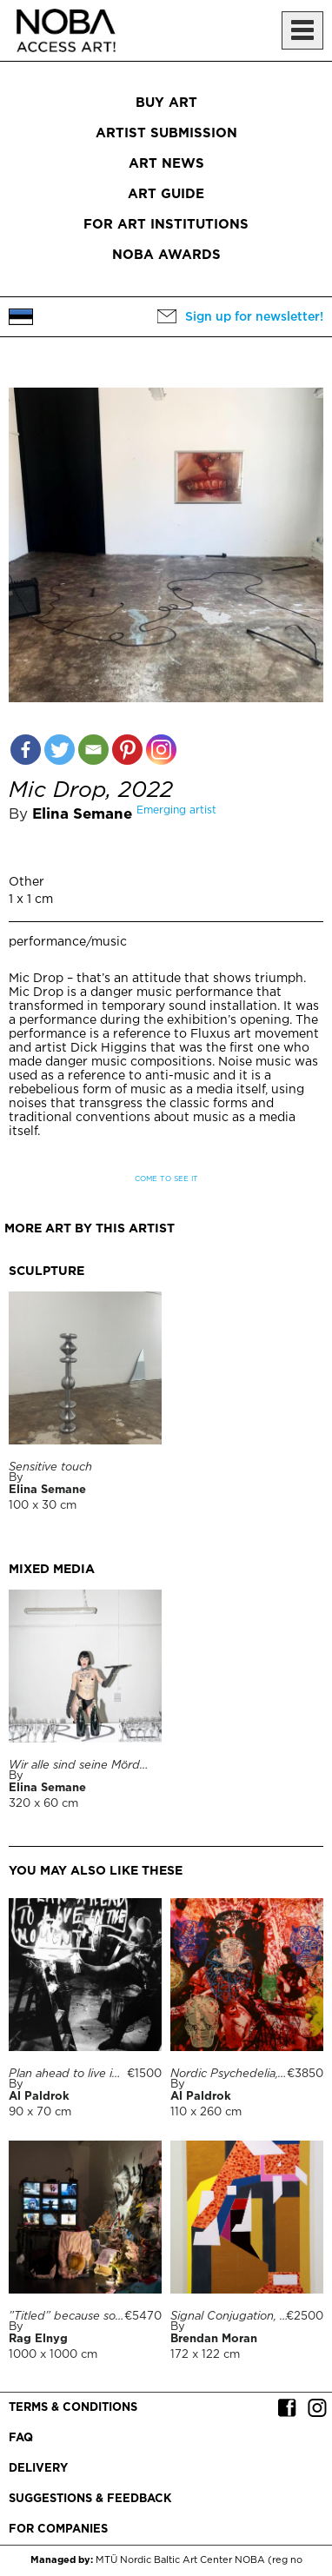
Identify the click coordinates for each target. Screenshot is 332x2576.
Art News (166, 163)
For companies (58, 2529)
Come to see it (166, 1179)
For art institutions (166, 224)
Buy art (166, 103)
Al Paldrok (39, 2096)
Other (26, 882)
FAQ (21, 2438)
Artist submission (166, 133)
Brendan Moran (213, 2339)
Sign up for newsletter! (254, 317)
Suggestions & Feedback (90, 2499)
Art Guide (166, 194)
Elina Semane (82, 814)
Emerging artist (176, 810)
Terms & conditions (73, 2408)
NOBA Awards (166, 255)
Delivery (38, 2468)
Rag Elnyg (38, 2339)
